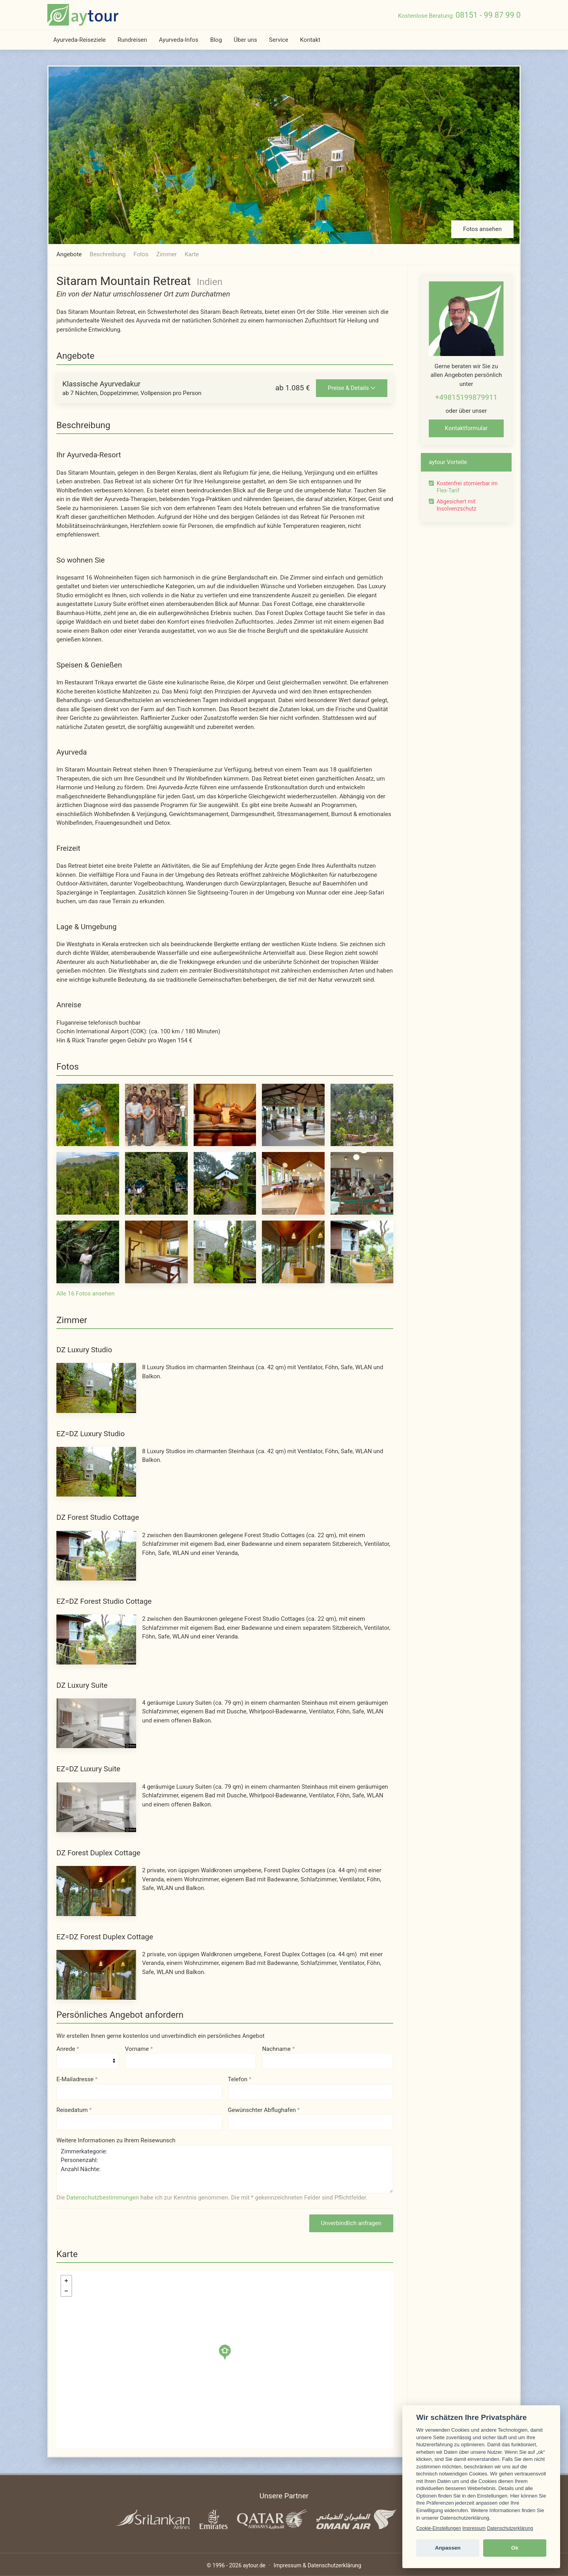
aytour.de (254, 2565)
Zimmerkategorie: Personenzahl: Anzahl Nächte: (224, 2169)
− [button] (66, 2291)
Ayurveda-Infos (178, 39)
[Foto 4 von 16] (293, 1114)
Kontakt (310, 39)
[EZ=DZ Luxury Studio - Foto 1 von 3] (96, 1471)
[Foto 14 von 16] (293, 1251)
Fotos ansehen (482, 229)
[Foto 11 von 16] (87, 1251)
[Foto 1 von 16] (87, 1114)
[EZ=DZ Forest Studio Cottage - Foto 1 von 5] (96, 1638)
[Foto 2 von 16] (156, 1114)
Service (278, 39)
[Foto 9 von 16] (293, 1183)
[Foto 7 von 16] (156, 1183)
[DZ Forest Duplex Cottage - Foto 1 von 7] (96, 1890)
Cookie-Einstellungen (438, 2528)
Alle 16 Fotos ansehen (85, 1293)
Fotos (140, 254)
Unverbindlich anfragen (351, 2223)
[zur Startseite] (82, 15)
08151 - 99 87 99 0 (488, 15)
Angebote (69, 254)
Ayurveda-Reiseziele (79, 39)
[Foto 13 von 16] (225, 1251)
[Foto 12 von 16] (156, 1251)
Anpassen (448, 2548)
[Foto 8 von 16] (225, 1183)
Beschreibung (107, 254)
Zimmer (166, 254)
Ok (514, 2548)
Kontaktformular (466, 428)
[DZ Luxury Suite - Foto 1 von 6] (96, 1722)
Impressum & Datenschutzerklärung (317, 2565)
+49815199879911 (466, 397)
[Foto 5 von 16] (362, 1114)
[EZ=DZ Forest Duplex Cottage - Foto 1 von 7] (96, 1974)
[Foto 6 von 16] (87, 1183)
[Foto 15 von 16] (362, 1251)
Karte (192, 254)
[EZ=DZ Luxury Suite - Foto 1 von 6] (96, 1806)
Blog (216, 39)
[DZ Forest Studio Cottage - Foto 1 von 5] (96, 1555)
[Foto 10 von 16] (362, 1183)
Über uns (245, 39)
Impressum (474, 2528)
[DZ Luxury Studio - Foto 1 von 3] (96, 1387)
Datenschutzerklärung (510, 2528)
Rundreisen (132, 39)
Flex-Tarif (448, 490)
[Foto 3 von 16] (225, 1114)
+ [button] (66, 2281)
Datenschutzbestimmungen (102, 2197)
